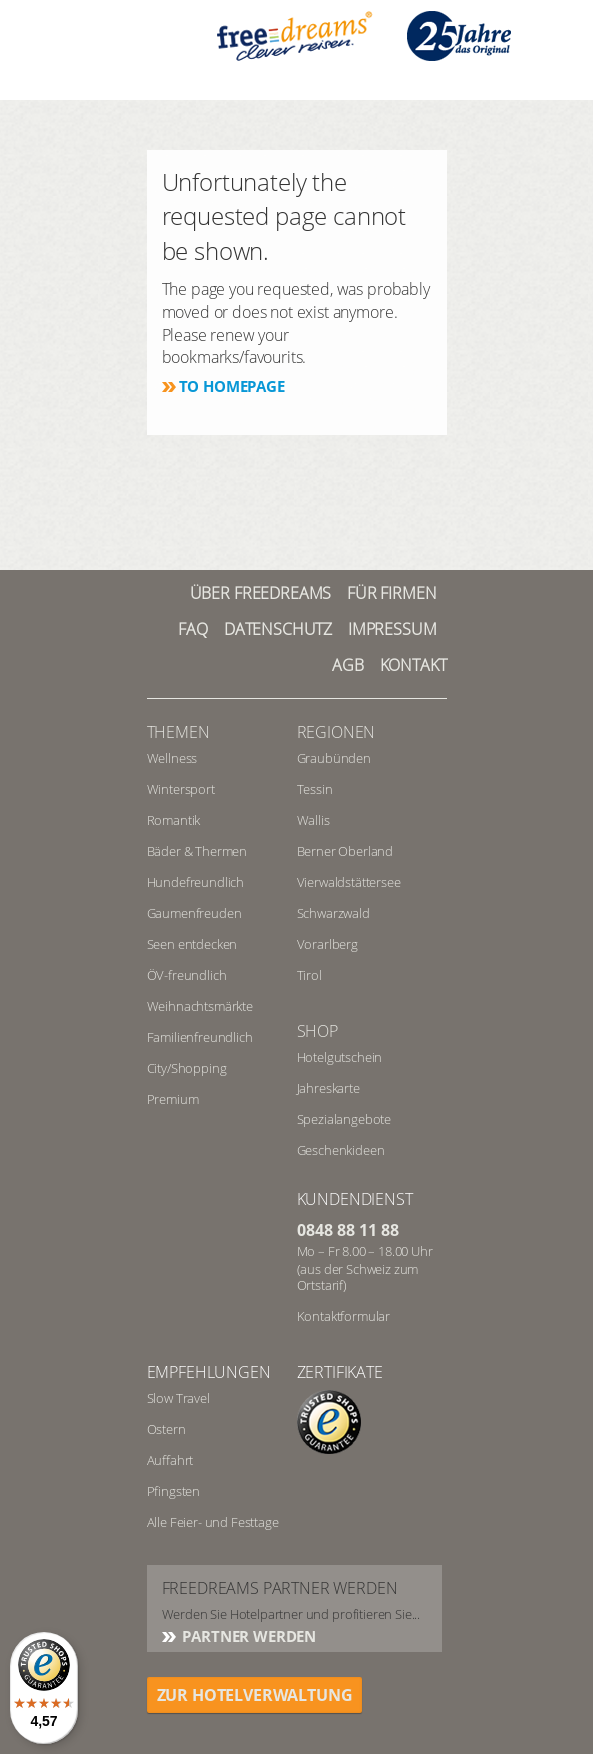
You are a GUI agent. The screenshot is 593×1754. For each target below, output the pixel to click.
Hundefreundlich (196, 882)
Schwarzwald (333, 913)
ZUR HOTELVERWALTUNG (255, 1695)
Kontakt (413, 665)
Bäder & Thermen (197, 851)
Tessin (315, 789)
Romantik (174, 820)
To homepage (232, 386)
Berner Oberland (345, 851)
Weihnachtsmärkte (200, 1006)
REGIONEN (336, 732)
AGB (348, 665)
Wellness (172, 758)
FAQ (193, 629)
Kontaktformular (344, 1316)
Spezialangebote (344, 1119)
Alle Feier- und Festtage (213, 1522)
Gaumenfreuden (194, 913)
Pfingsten (174, 1491)
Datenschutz (278, 629)
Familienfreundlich (200, 1037)
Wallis (313, 820)
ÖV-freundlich (187, 975)
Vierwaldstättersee (349, 882)
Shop (317, 1031)
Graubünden (334, 758)
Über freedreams (261, 593)
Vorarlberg (327, 944)
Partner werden (248, 1636)
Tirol (309, 975)
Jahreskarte (328, 1088)
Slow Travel (178, 1398)
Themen (178, 732)
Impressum (392, 629)
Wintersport (181, 789)
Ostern (166, 1429)
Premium (173, 1099)
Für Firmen (391, 593)
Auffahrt (170, 1460)
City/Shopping (187, 1068)
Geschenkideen (341, 1150)
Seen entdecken (192, 944)
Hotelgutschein (340, 1057)
